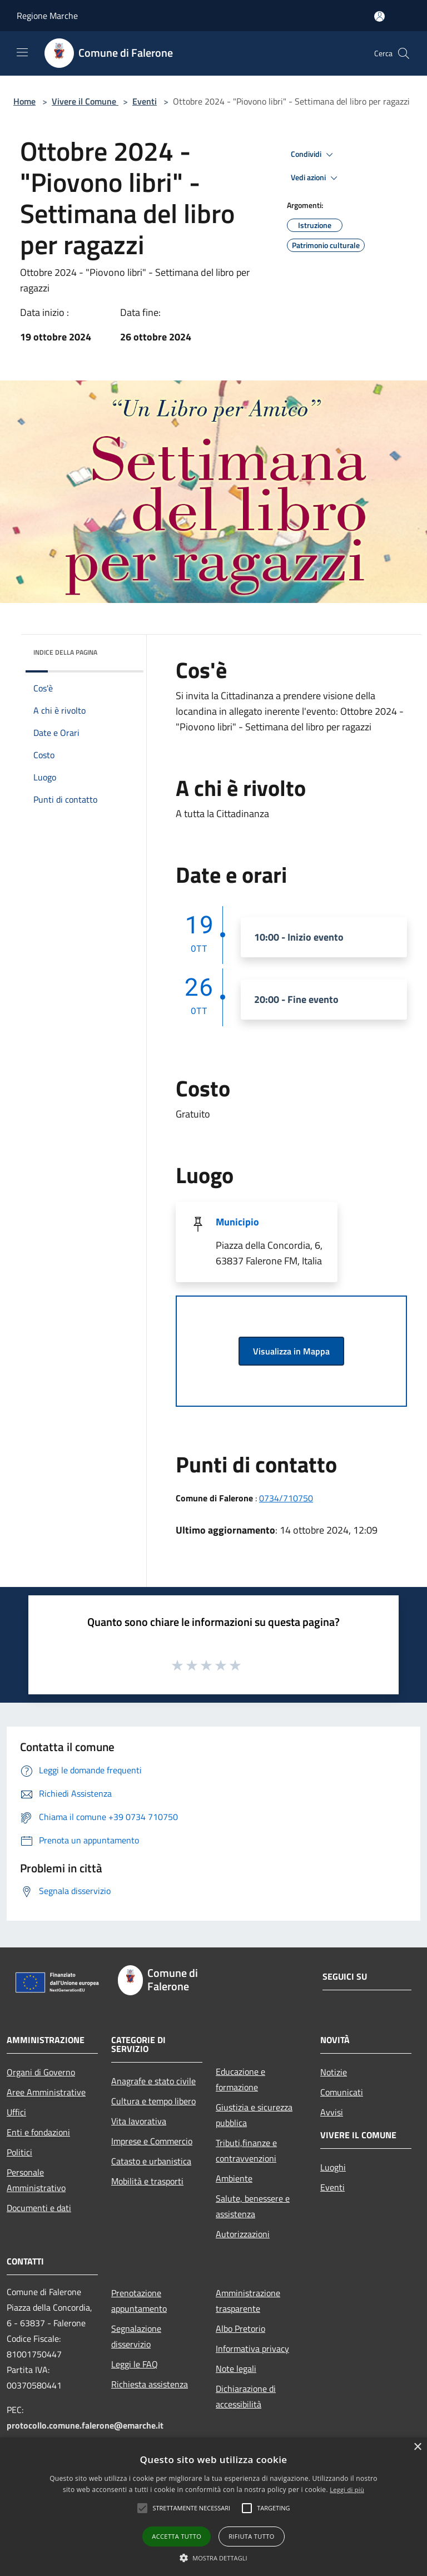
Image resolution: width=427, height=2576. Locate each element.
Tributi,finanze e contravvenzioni (246, 2150)
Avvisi (331, 2112)
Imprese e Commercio (151, 2141)
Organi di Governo (41, 2072)
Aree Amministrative (46, 2092)
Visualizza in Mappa (291, 1351)
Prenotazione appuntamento (139, 2300)
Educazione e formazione (240, 2079)
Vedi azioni (316, 178)
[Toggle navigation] (22, 52)
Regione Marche (47, 15)
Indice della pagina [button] (65, 652)
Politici (19, 2152)
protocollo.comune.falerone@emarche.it (85, 2425)
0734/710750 (286, 1498)
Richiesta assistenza (149, 2384)
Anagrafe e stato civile (153, 2081)
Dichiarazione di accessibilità (246, 2396)
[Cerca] (403, 53)
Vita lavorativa (138, 2121)
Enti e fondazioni (38, 2132)
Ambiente (234, 2178)
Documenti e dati (39, 2207)
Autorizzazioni (243, 2234)
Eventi (144, 101)
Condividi (313, 154)
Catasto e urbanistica (151, 2161)
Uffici (16, 2112)
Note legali (236, 2368)
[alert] (213, 2506)
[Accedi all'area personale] (379, 16)
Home (24, 101)
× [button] (417, 2447)
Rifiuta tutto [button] (251, 2536)
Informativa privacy (252, 2348)
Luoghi (333, 2167)
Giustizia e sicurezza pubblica (254, 2114)
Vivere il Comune (85, 101)
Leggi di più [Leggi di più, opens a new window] (347, 2489)
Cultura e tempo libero (153, 2101)
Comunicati (341, 2092)
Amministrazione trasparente (248, 2300)
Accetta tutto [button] (176, 2536)
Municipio (237, 1221)
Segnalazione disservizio (136, 2336)
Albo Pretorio (240, 2328)
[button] (142, 2508)
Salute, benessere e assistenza (253, 2206)
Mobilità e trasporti (147, 2181)
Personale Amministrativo (36, 2179)
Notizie (333, 2072)
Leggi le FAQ (134, 2364)
